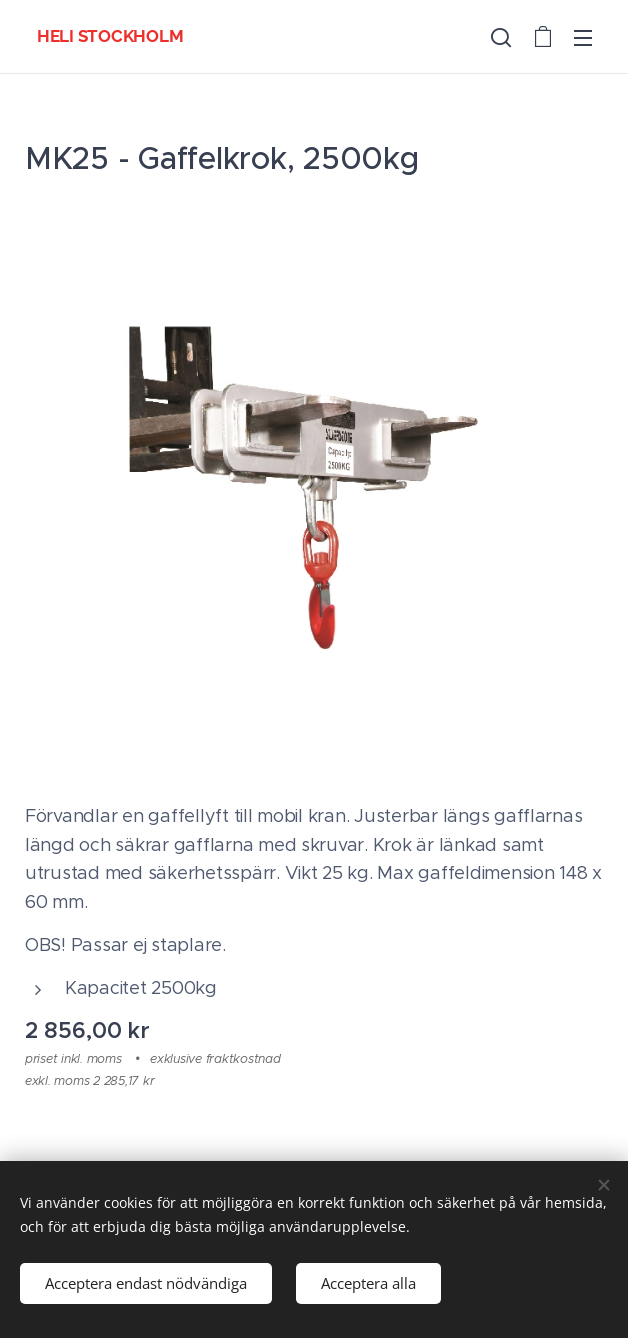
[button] (501, 37)
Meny (583, 38)
